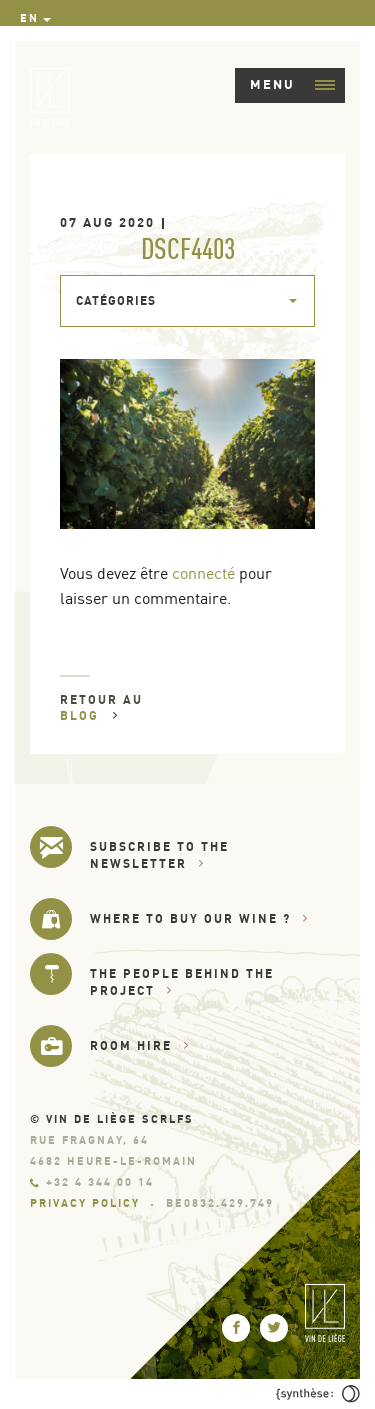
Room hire (140, 1045)
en (29, 18)
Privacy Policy (85, 1203)
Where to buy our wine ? (199, 918)
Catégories (116, 300)
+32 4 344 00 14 (92, 1182)
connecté (203, 573)
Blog (89, 715)
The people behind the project (182, 981)
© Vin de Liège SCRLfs (112, 1119)
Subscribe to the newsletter (159, 854)
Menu (292, 84)
